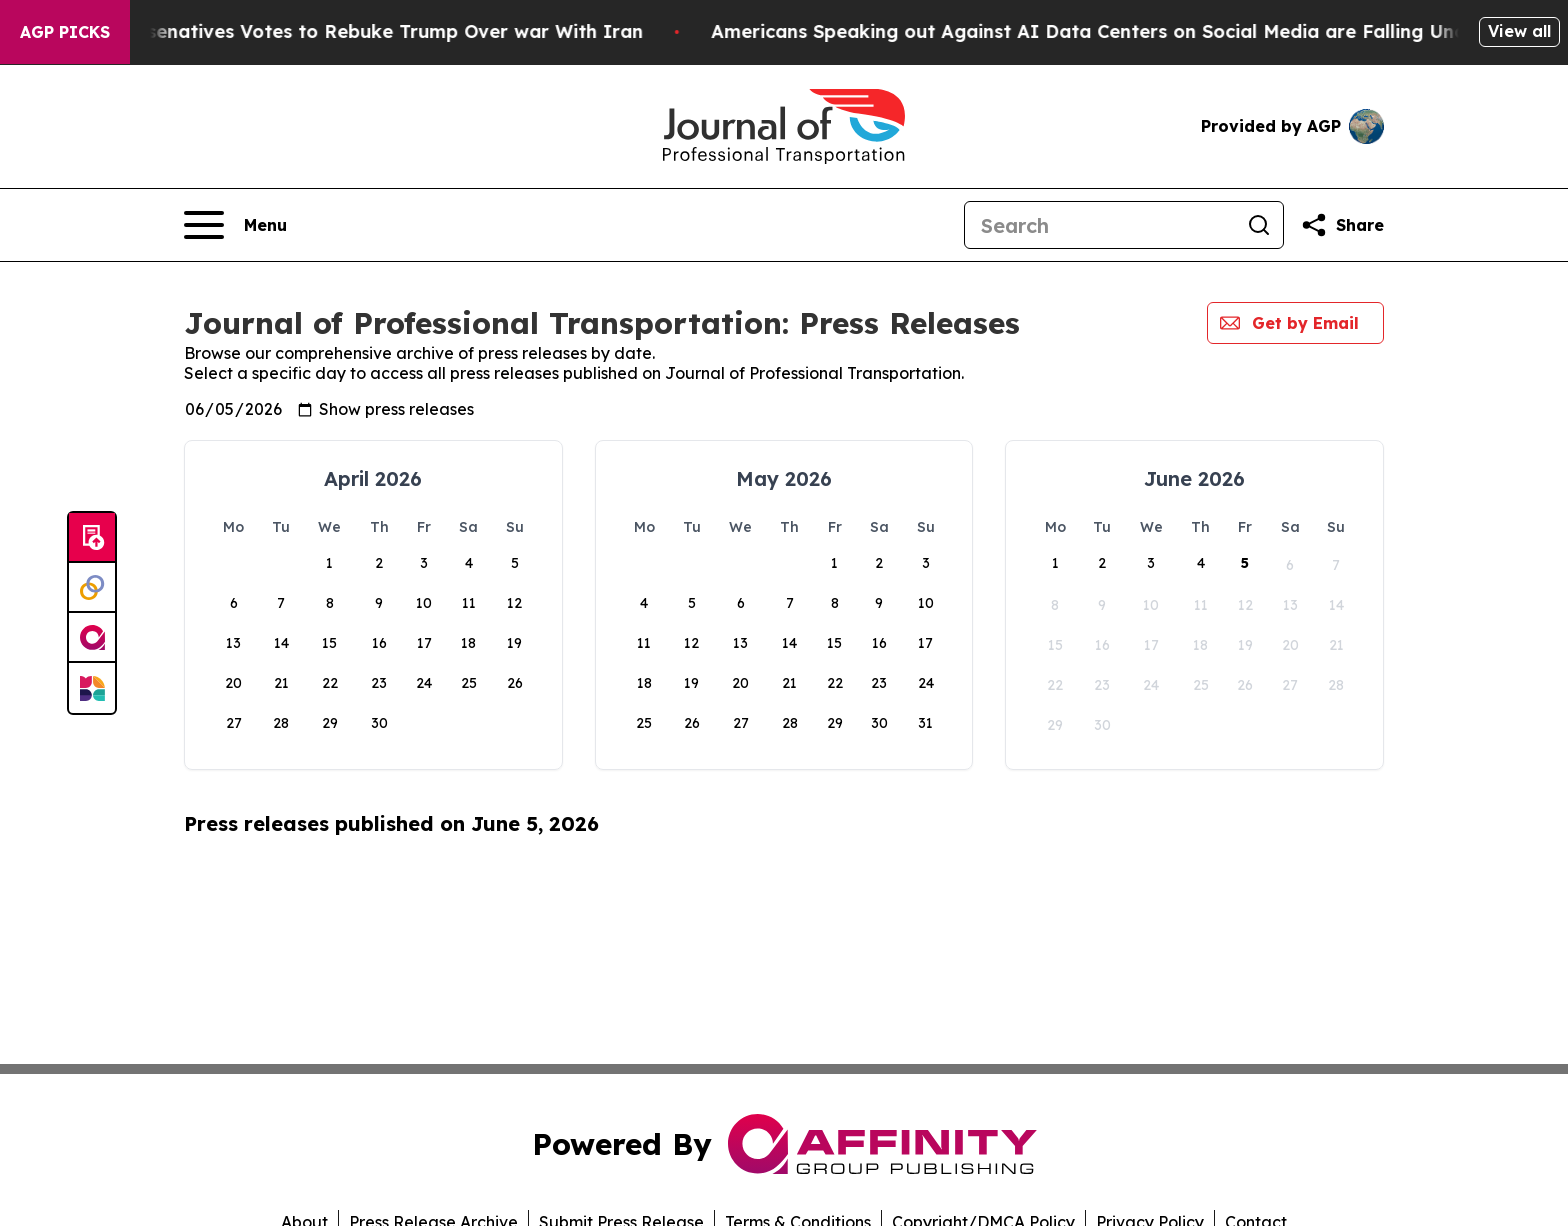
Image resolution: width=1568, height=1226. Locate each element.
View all (1519, 31)
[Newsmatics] (92, 688)
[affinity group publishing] (92, 638)
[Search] (1100, 225)
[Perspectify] (92, 588)
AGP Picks (65, 32)
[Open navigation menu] (235, 225)
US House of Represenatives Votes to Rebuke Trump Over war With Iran (371, 31)
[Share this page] (1342, 225)
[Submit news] (92, 538)
